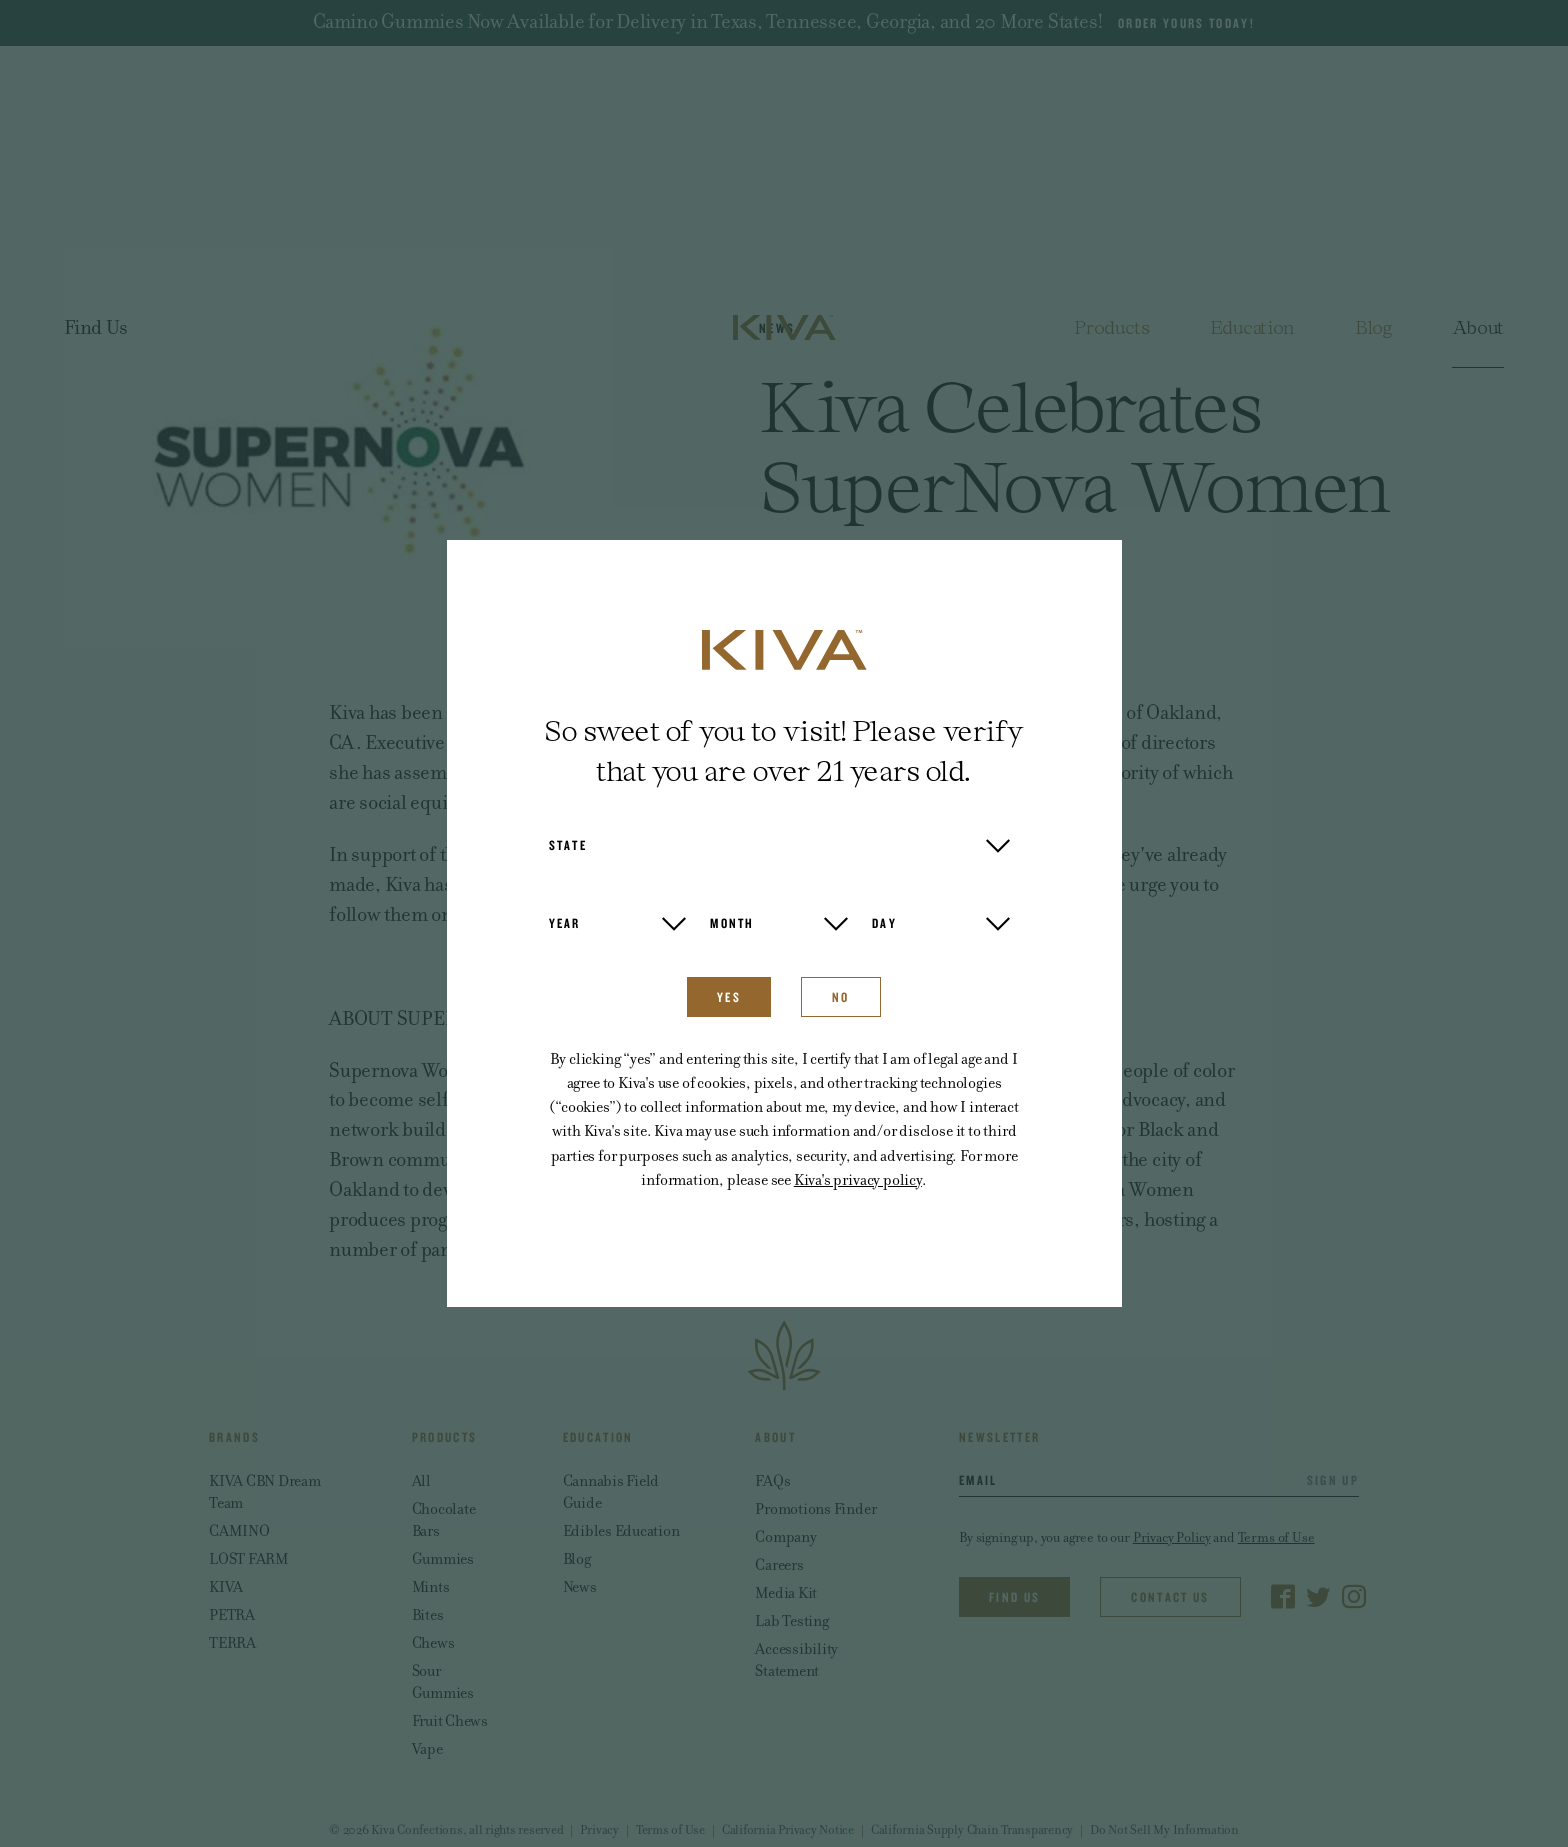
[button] (779, 845)
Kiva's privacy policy (858, 1179)
